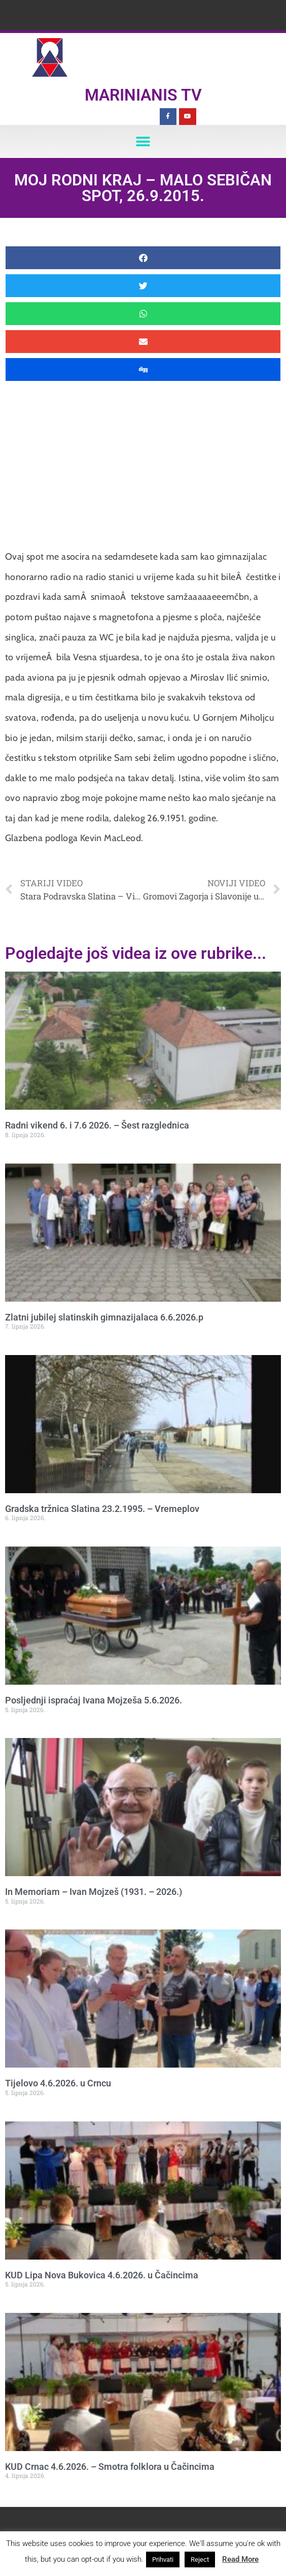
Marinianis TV (143, 95)
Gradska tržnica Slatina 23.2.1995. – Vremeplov (102, 1508)
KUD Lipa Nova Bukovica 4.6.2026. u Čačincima (101, 2275)
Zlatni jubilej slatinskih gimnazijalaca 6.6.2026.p (104, 1317)
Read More (240, 2559)
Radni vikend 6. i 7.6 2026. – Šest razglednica (97, 1125)
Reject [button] (200, 2559)
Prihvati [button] (162, 2559)
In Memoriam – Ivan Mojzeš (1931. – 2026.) (93, 1891)
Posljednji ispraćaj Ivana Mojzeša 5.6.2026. (93, 1700)
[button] (143, 141)
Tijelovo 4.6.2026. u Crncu (58, 2083)
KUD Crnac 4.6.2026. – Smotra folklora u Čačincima (109, 2466)
